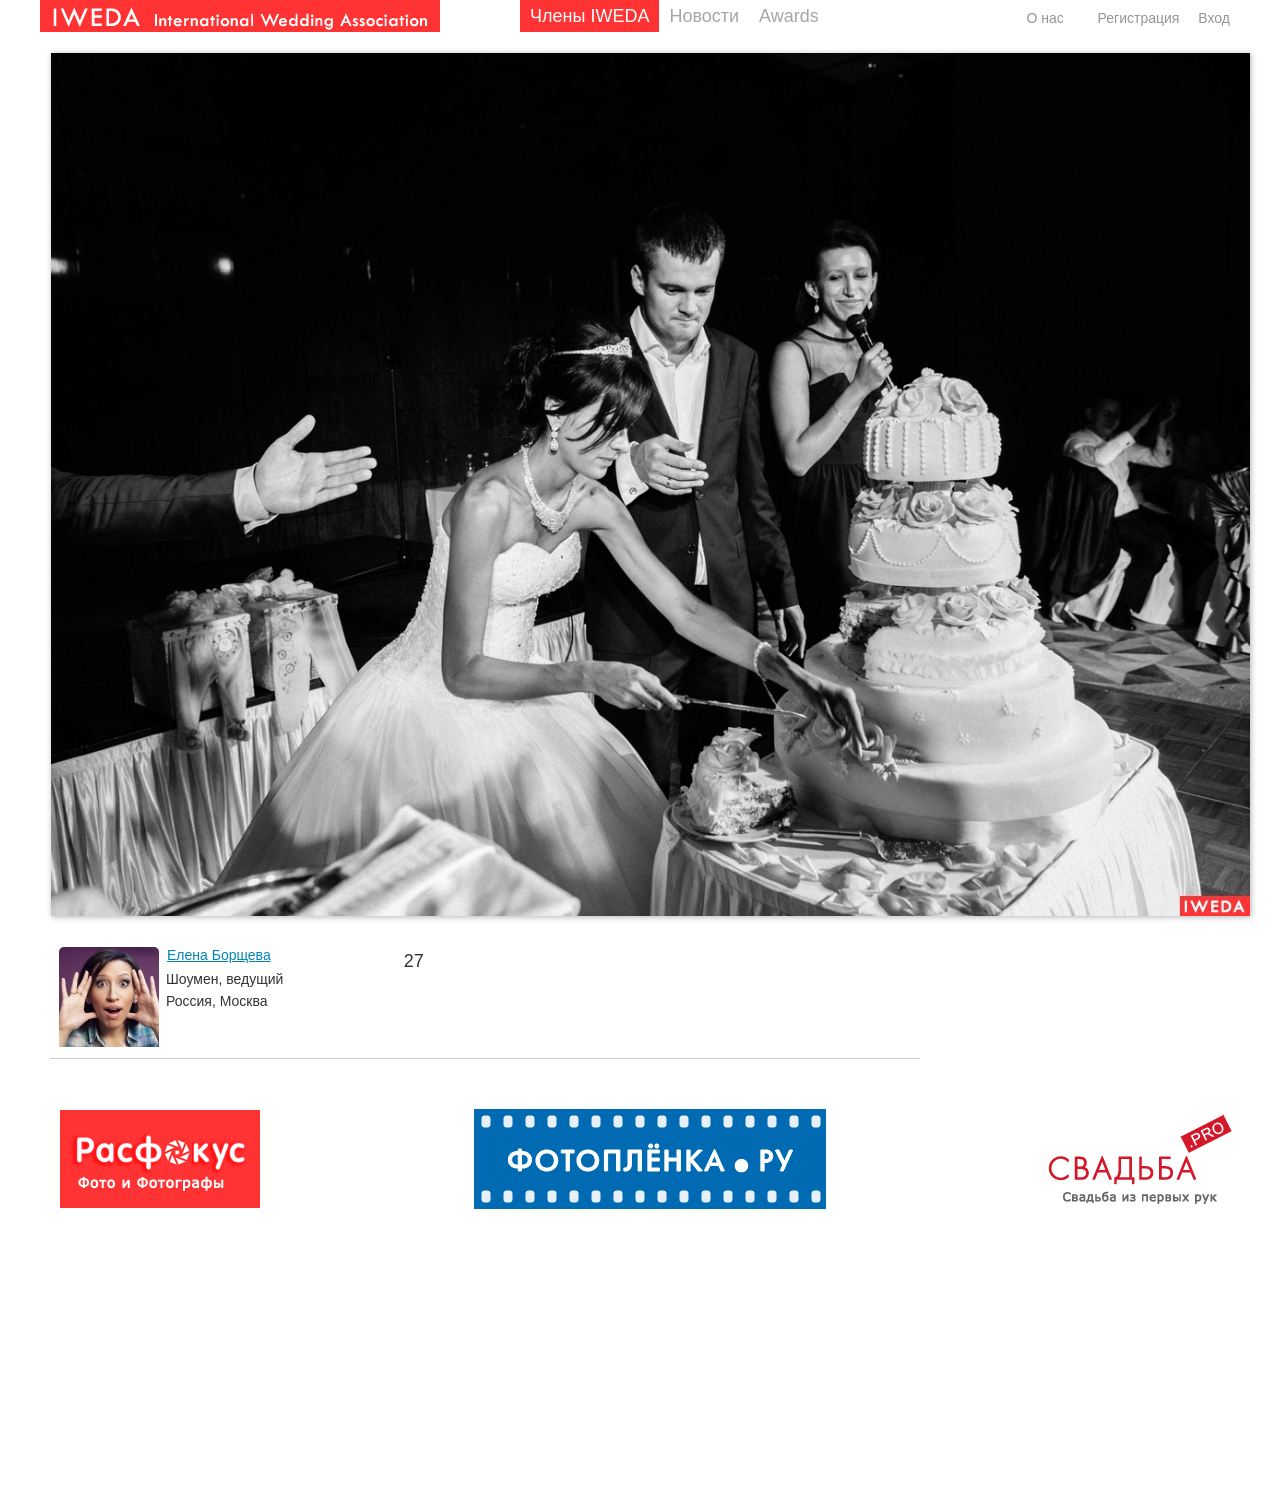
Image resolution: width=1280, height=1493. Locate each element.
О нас (1044, 18)
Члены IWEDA (589, 16)
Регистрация (1139, 18)
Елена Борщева (219, 955)
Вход (1214, 18)
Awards (789, 16)
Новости (704, 16)
